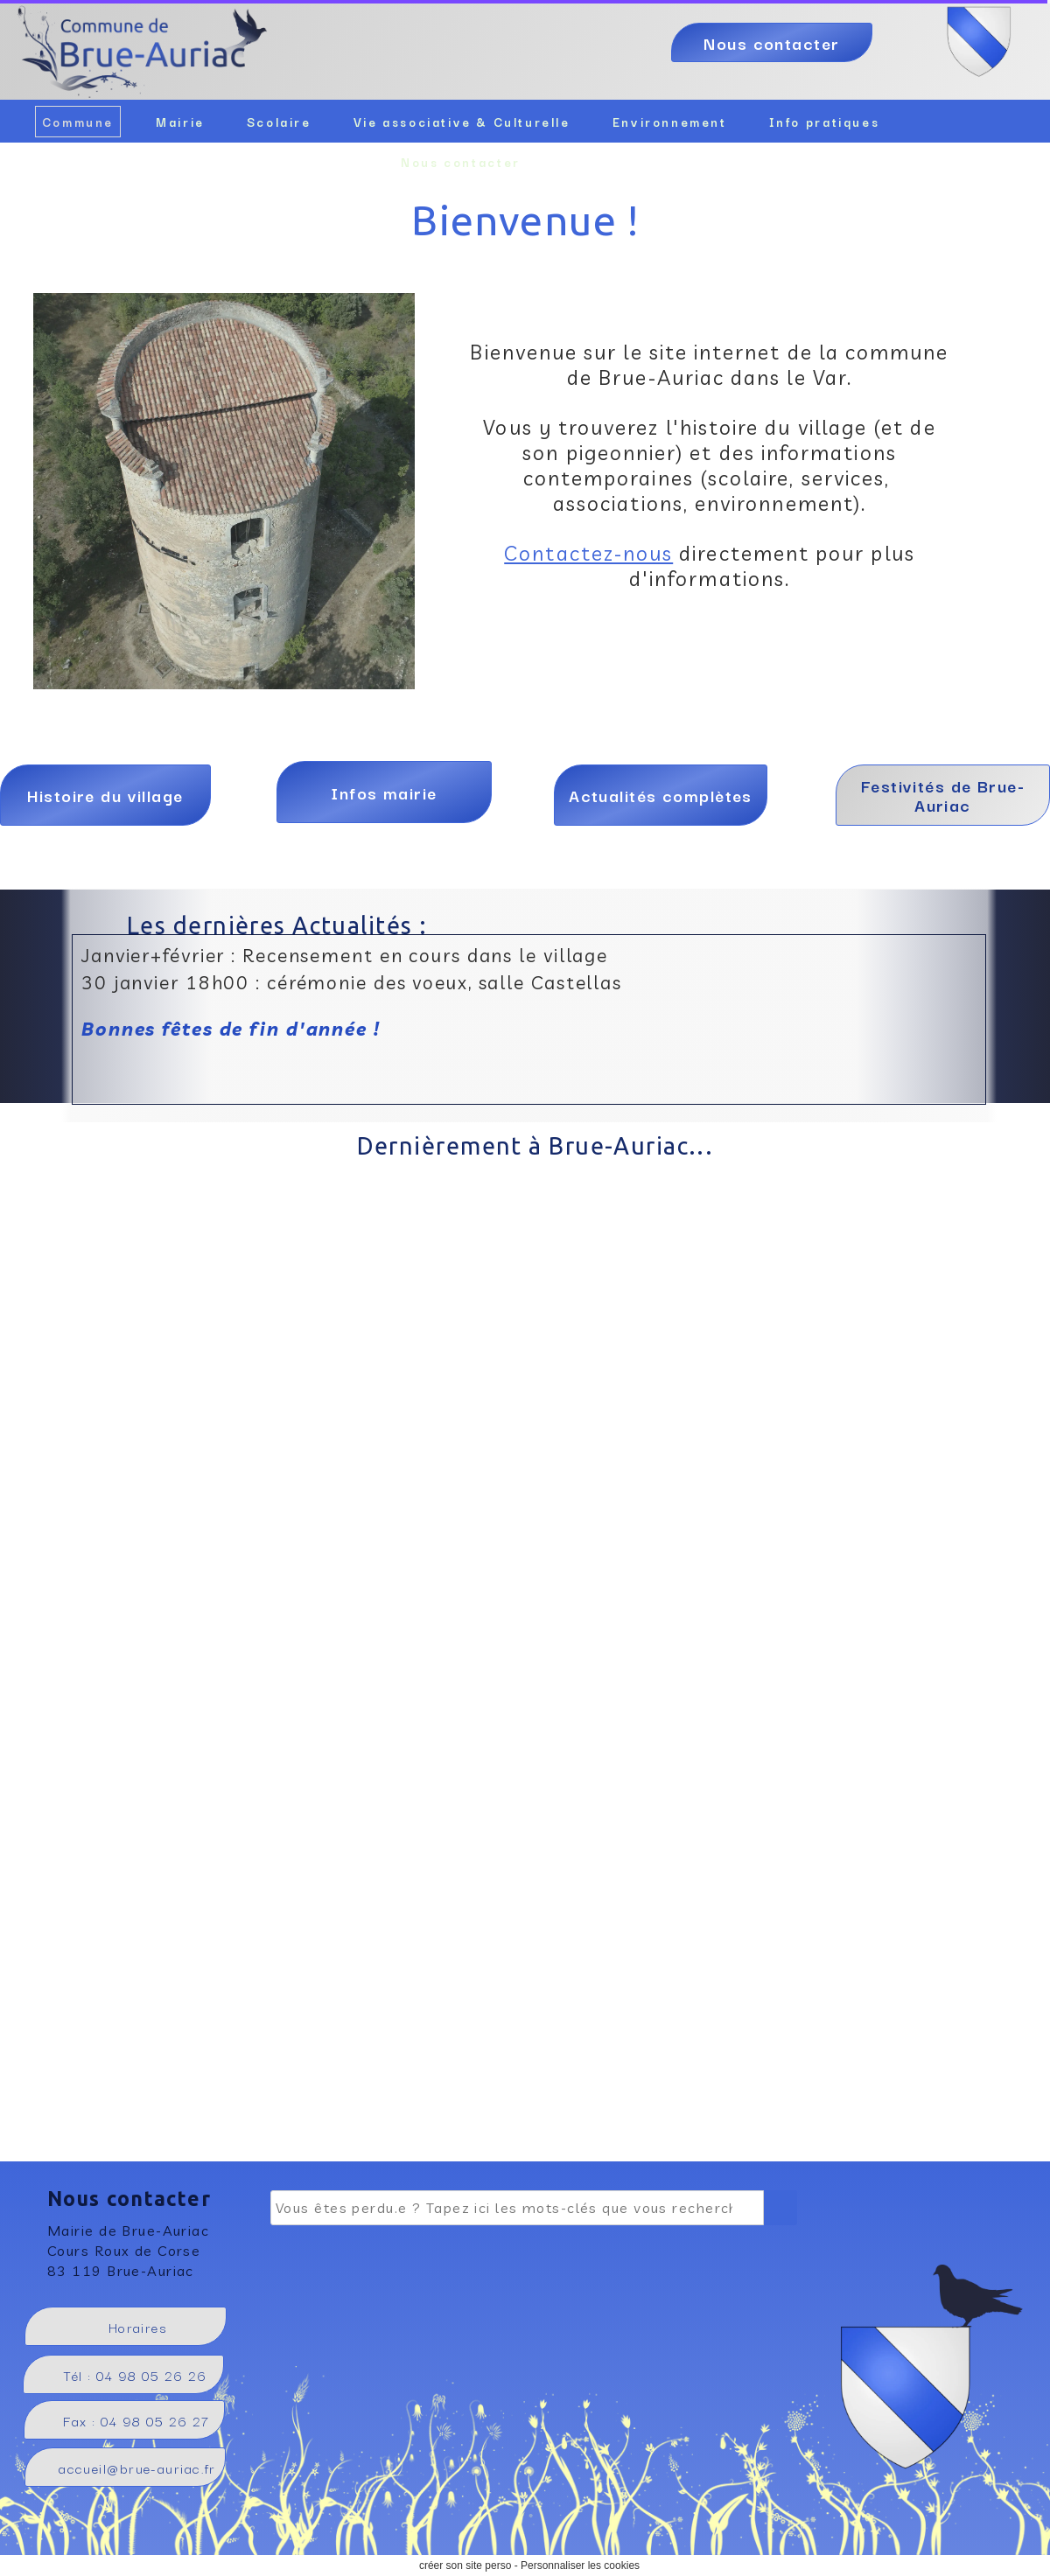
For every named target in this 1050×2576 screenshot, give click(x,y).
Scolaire (279, 121)
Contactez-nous (588, 553)
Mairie (180, 121)
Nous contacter (461, 161)
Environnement (669, 121)
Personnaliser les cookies (580, 2565)
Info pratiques (824, 121)
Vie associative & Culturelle (462, 121)
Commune (78, 121)
